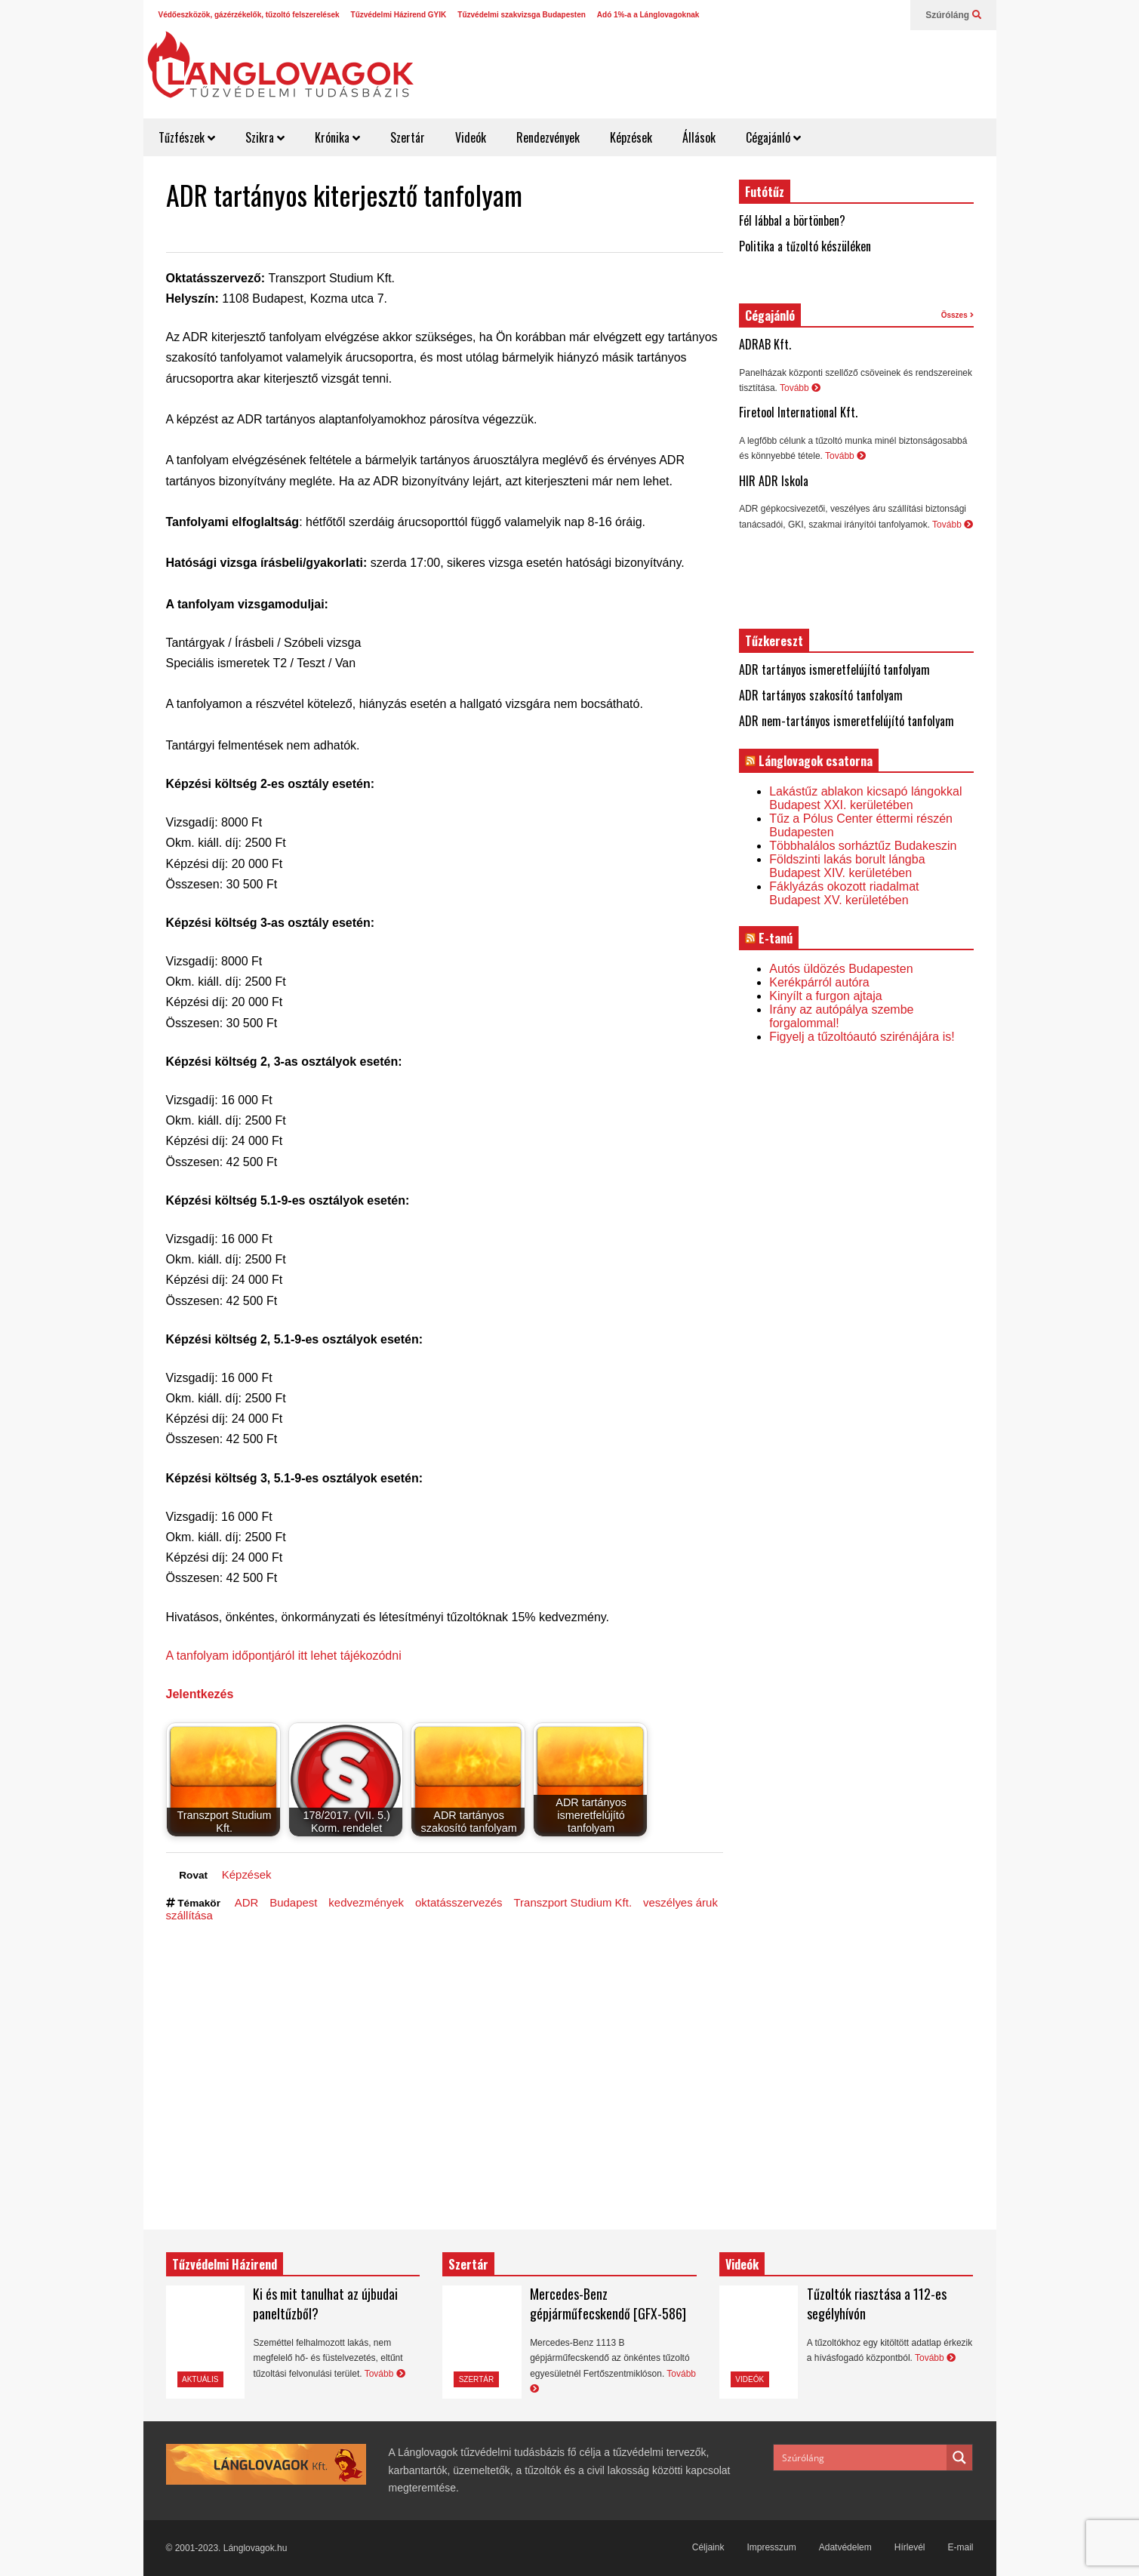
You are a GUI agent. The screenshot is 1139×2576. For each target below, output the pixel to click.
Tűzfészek (187, 137)
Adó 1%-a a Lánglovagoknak (648, 15)
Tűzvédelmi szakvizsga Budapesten (521, 15)
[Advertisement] (718, 68)
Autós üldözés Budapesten (841, 968)
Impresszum (771, 2547)
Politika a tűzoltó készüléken (805, 246)
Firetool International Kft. (798, 412)
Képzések (631, 137)
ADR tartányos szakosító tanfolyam (821, 695)
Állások (699, 137)
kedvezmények (366, 1902)
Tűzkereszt (774, 641)
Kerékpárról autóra (819, 982)
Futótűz (764, 192)
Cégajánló (773, 137)
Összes (957, 315)
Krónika (337, 137)
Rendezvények (548, 137)
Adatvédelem (845, 2547)
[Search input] (861, 2457)
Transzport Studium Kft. (573, 1902)
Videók (470, 137)
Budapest (293, 1902)
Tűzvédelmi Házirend (224, 2264)
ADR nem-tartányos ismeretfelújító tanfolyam (846, 721)
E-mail (960, 2547)
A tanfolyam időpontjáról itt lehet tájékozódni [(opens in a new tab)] (284, 1655)
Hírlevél (909, 2547)
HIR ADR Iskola (773, 481)
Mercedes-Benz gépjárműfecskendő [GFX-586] (608, 2303)
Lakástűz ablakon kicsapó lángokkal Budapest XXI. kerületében (865, 798)
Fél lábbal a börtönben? (792, 220)
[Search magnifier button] (959, 2457)
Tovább (800, 388)
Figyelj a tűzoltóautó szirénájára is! (861, 1036)
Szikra (265, 137)
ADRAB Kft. (765, 344)
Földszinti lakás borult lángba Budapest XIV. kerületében (847, 866)
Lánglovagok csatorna (816, 761)
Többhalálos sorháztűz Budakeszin (862, 845)
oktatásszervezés (459, 1902)
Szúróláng (952, 15)
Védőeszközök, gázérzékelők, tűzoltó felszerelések (249, 15)
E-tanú (776, 938)
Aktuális (200, 2379)
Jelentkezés (200, 1694)
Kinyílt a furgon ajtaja (825, 995)
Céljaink (708, 2547)
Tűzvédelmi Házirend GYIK (399, 15)
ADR (247, 1902)
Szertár (407, 137)
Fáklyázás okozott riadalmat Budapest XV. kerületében (844, 893)
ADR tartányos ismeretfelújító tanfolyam (834, 669)
